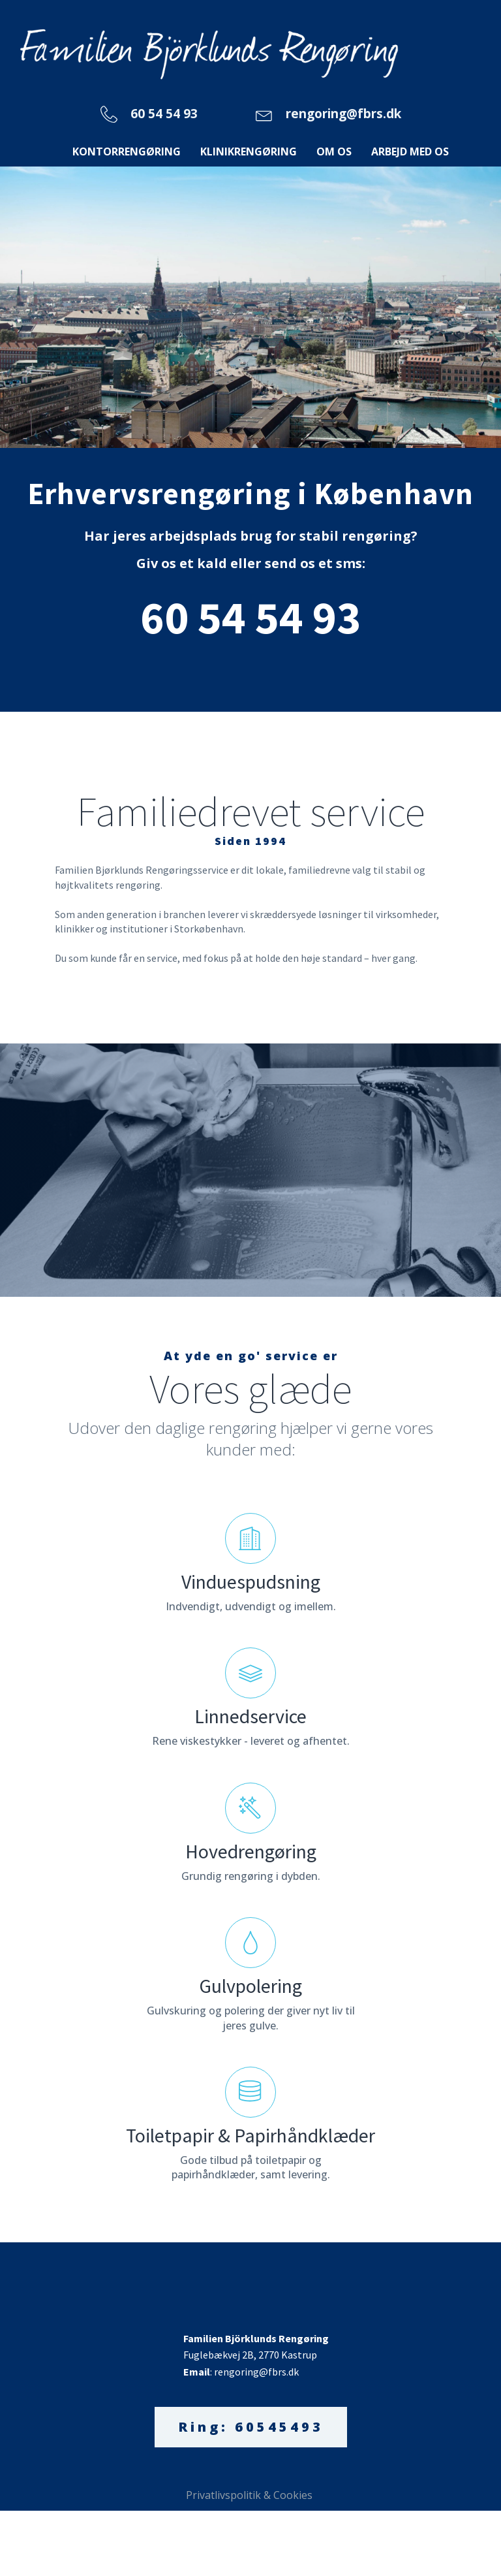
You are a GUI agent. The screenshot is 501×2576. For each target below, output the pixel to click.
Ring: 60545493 (251, 2427)
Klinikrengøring (248, 151)
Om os (334, 151)
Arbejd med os (410, 151)
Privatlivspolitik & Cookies (250, 2495)
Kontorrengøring (126, 151)
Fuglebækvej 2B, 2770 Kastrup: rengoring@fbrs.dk (257, 2355)
